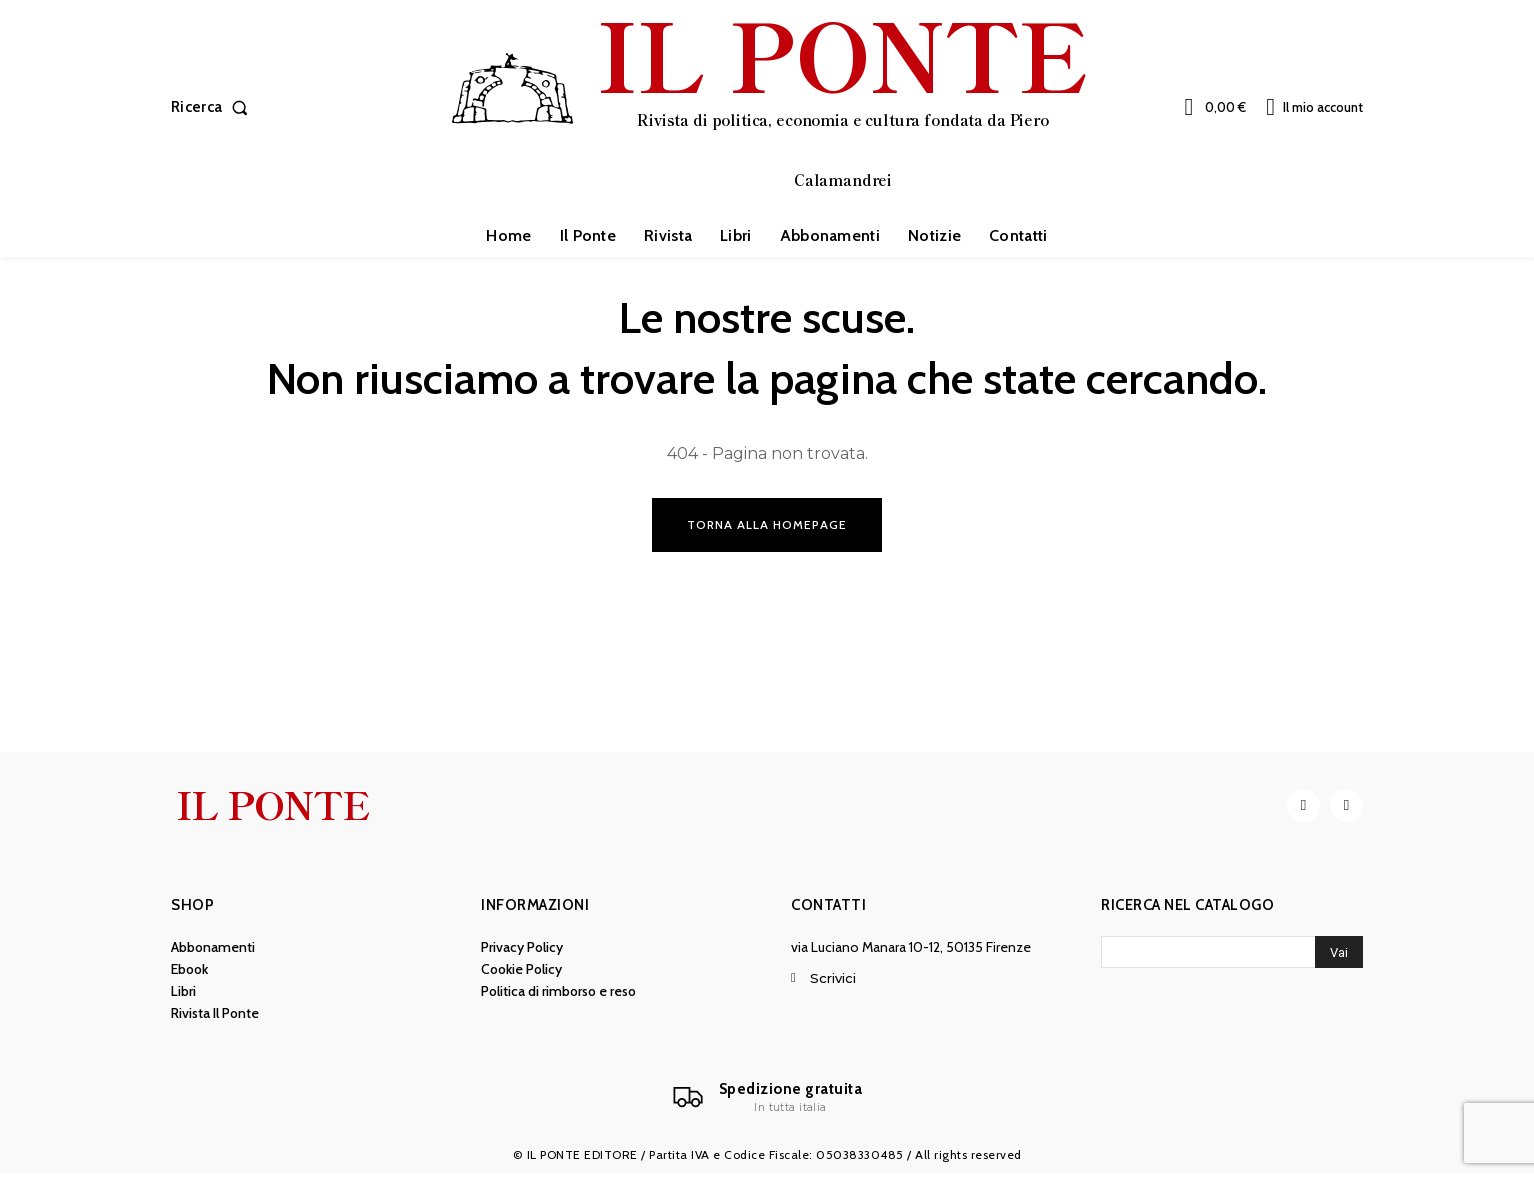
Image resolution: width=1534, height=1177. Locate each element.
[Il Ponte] (767, 1101)
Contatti (828, 908)
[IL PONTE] (770, 105)
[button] (213, 107)
